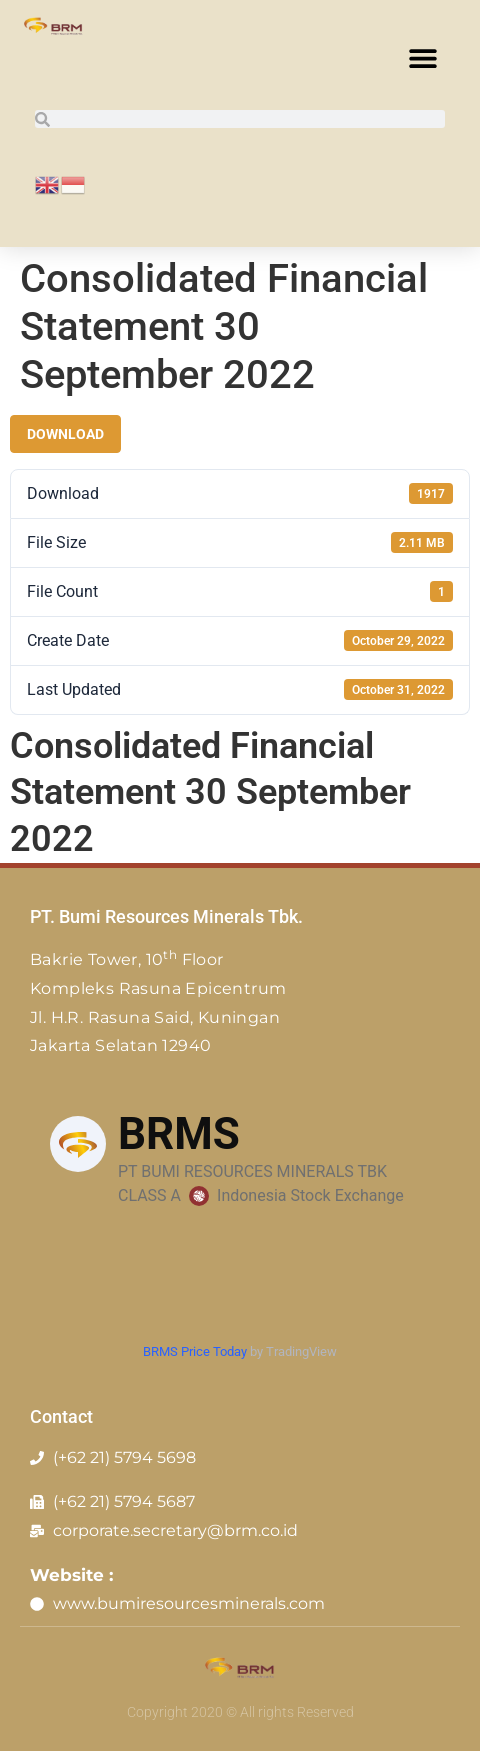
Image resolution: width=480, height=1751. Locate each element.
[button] (422, 57)
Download (65, 434)
